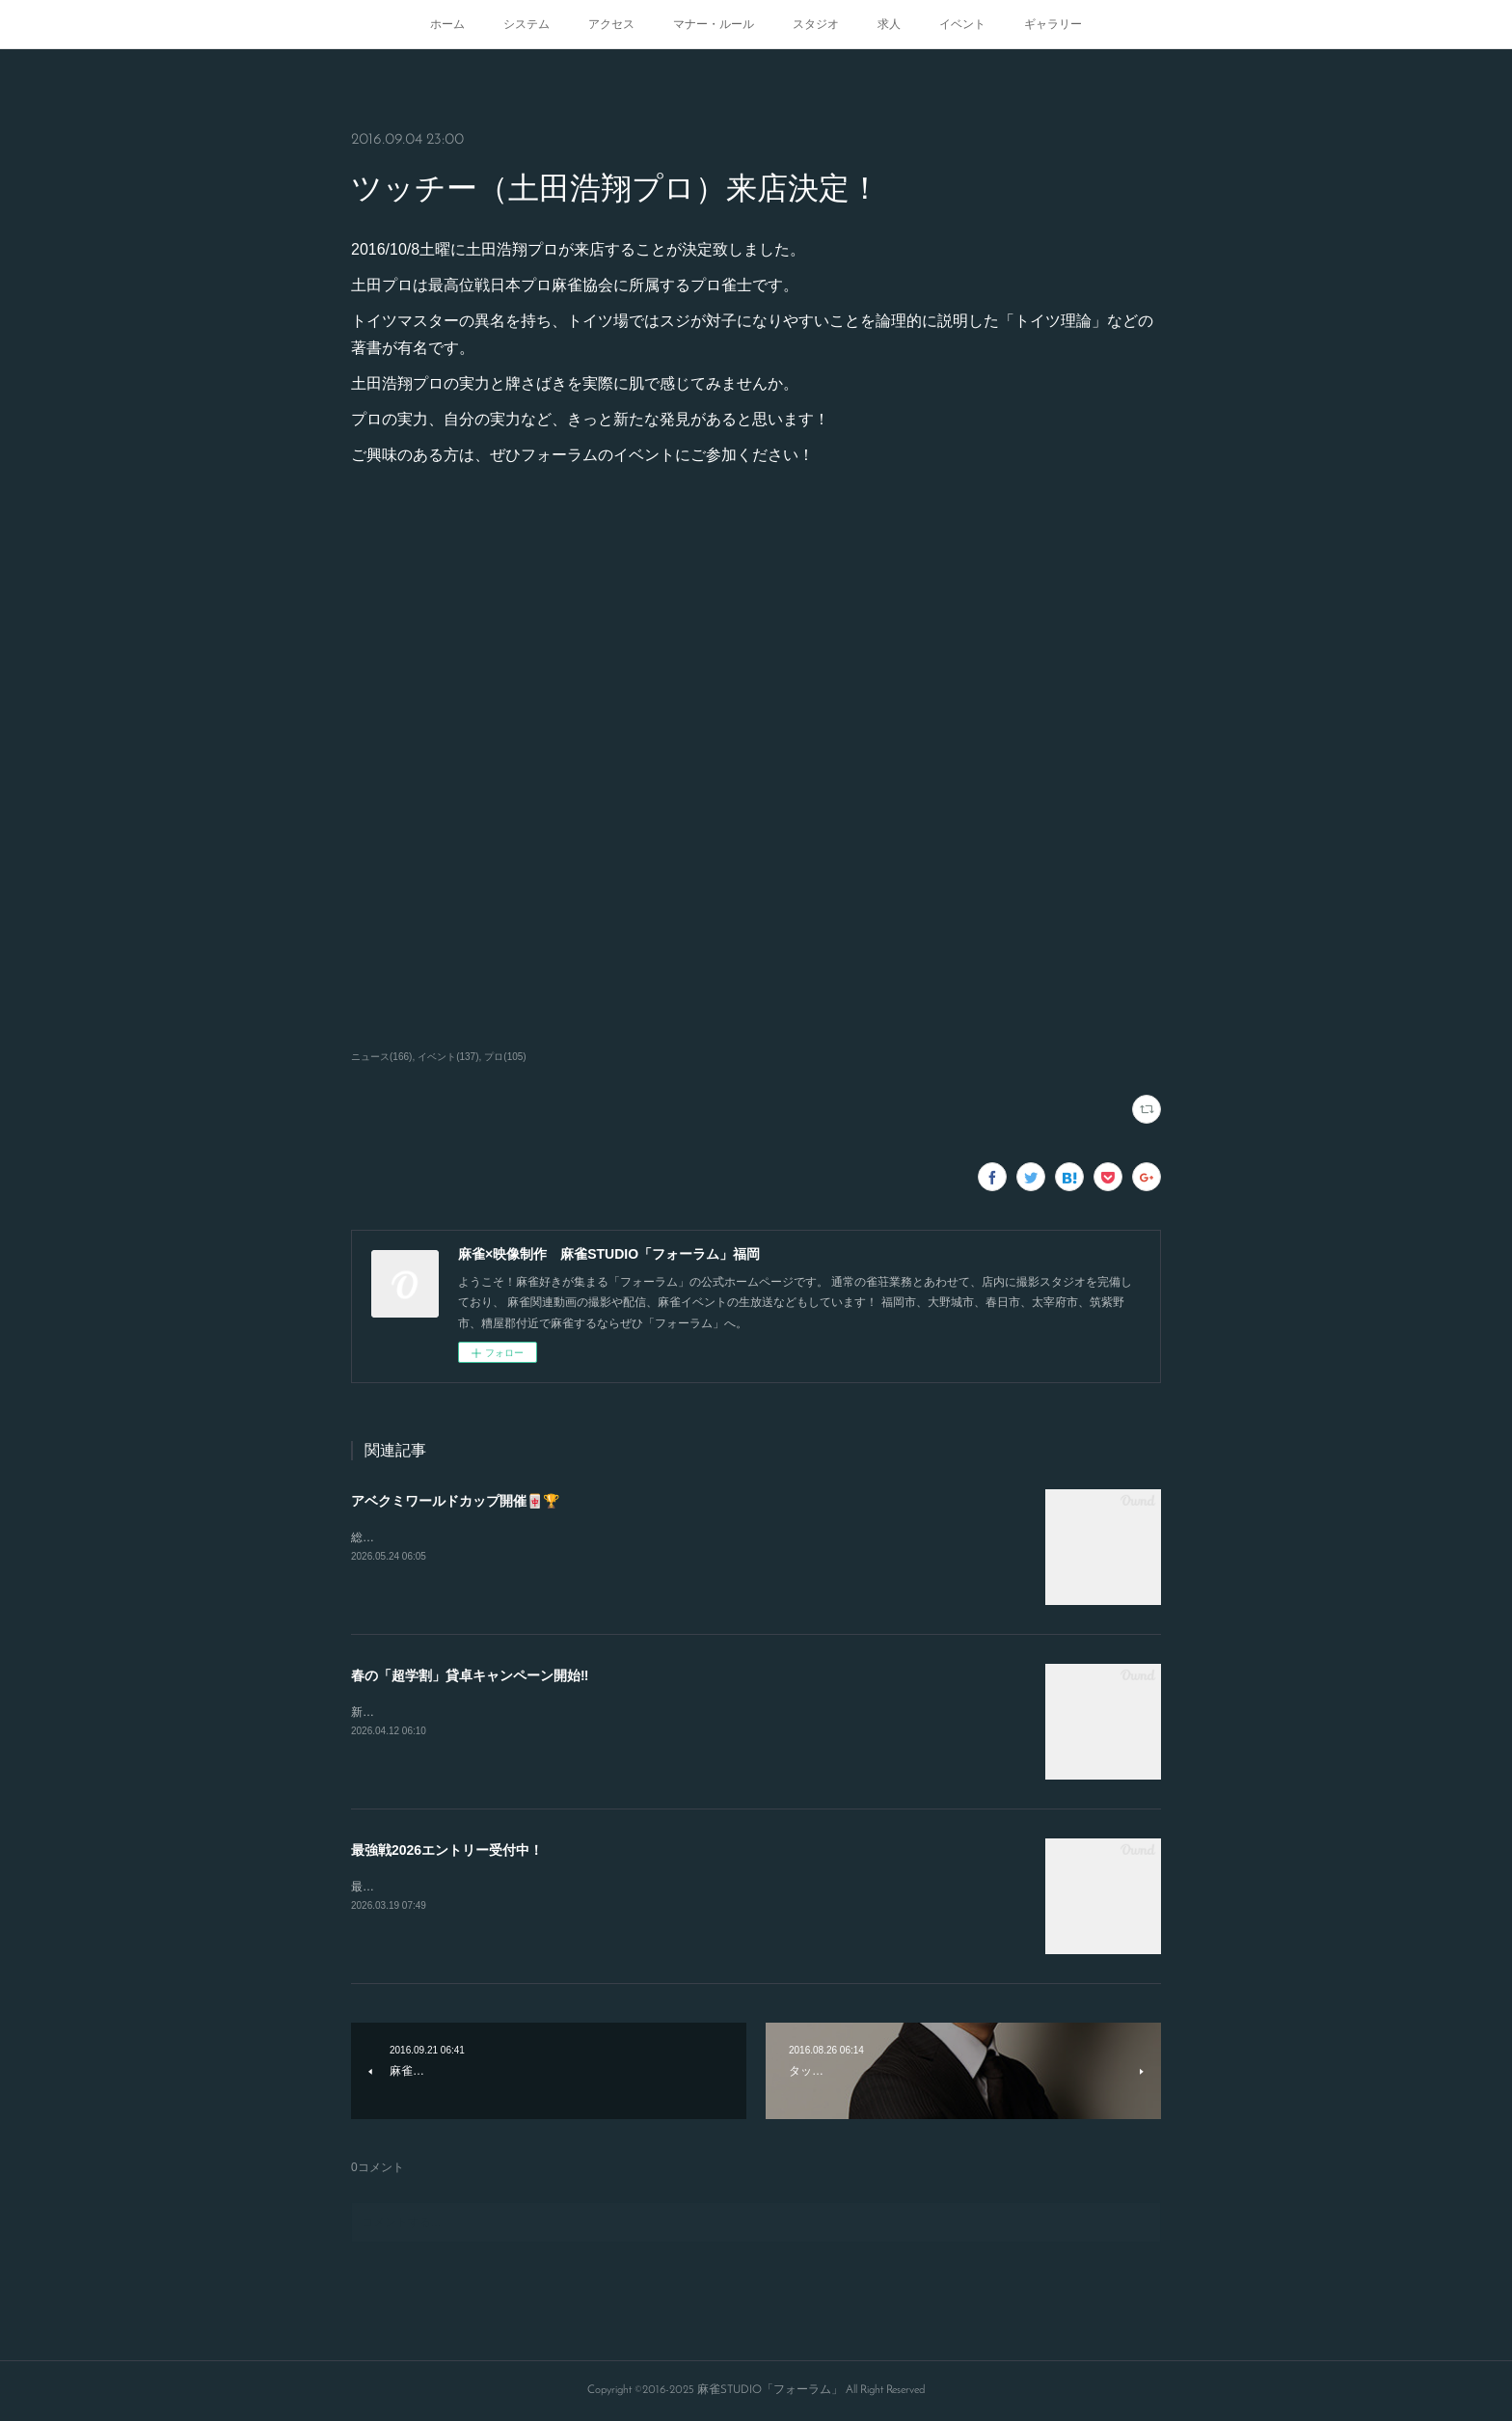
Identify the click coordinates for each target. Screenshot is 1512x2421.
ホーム (447, 24)
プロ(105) (505, 1056)
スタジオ (816, 24)
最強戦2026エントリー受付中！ (447, 1850)
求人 (889, 24)
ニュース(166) (381, 1056)
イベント (962, 24)
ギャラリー (1053, 24)
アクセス (611, 24)
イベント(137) (448, 1056)
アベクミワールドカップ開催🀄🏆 (455, 1501)
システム (526, 24)
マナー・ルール (713, 24)
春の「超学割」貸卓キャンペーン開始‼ (469, 1675)
